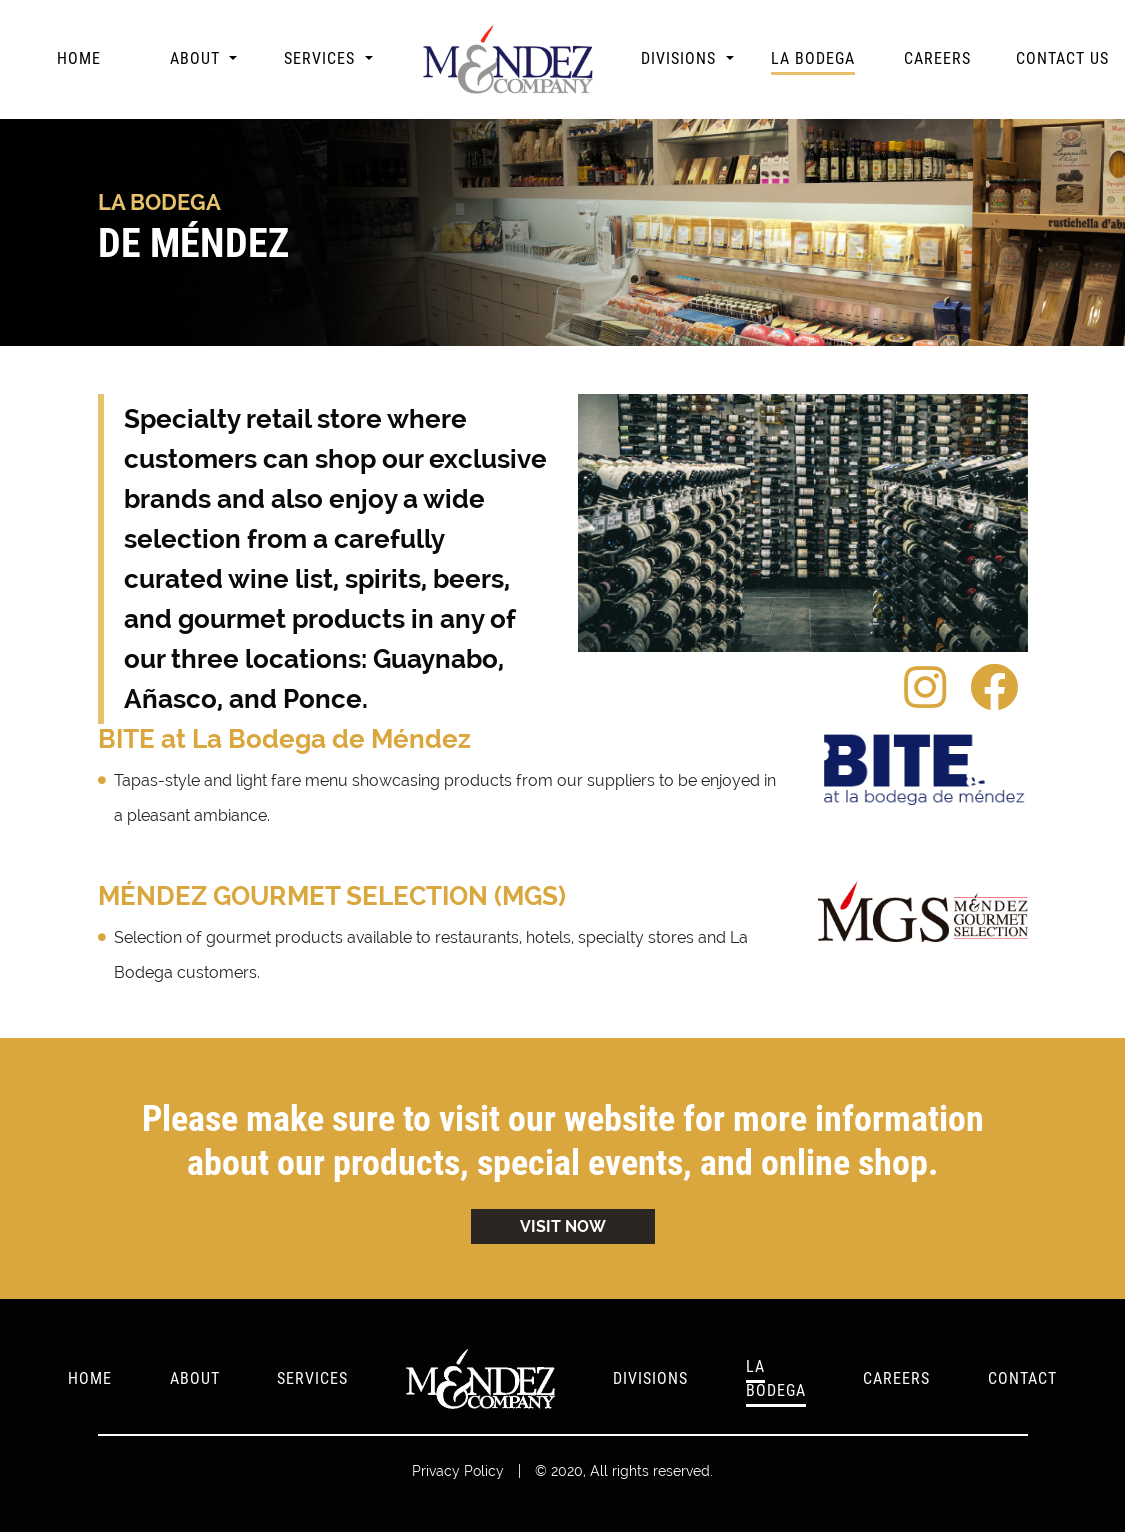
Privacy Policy (458, 1471)
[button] (203, 59)
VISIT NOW (563, 1226)
